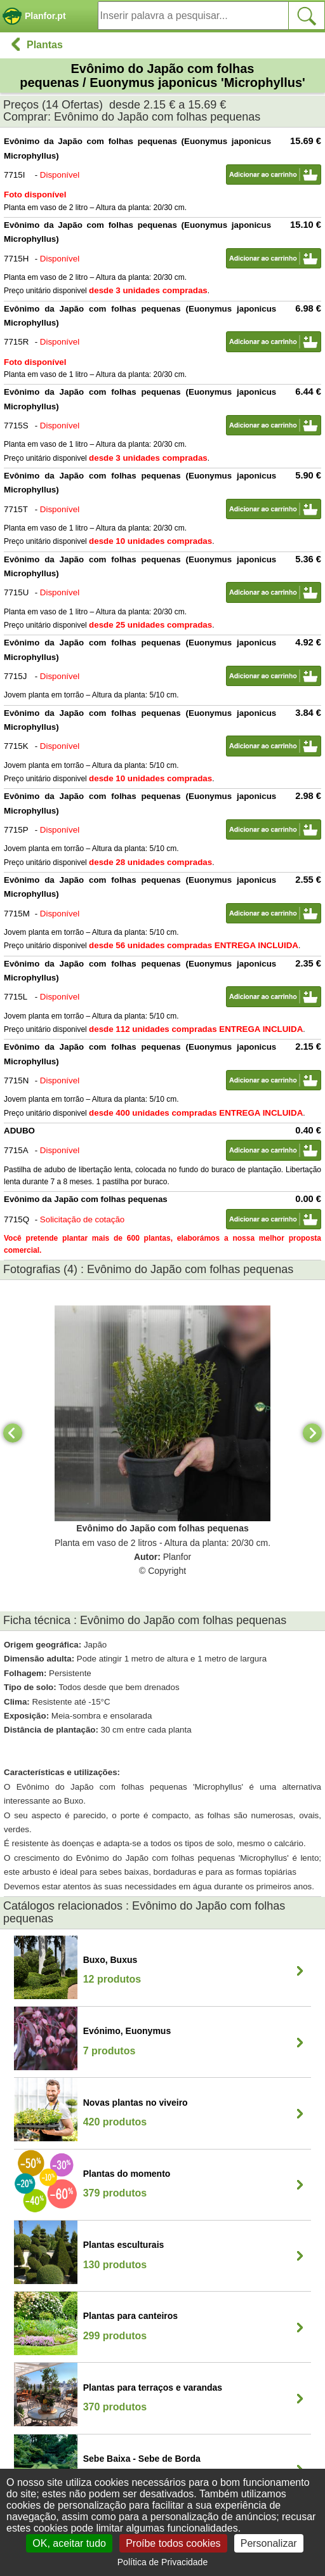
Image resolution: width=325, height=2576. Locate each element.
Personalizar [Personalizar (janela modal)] (269, 2543)
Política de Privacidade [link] (162, 2562)
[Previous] (12, 1433)
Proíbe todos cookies (173, 2543)
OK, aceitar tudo (69, 2543)
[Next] (312, 1433)
